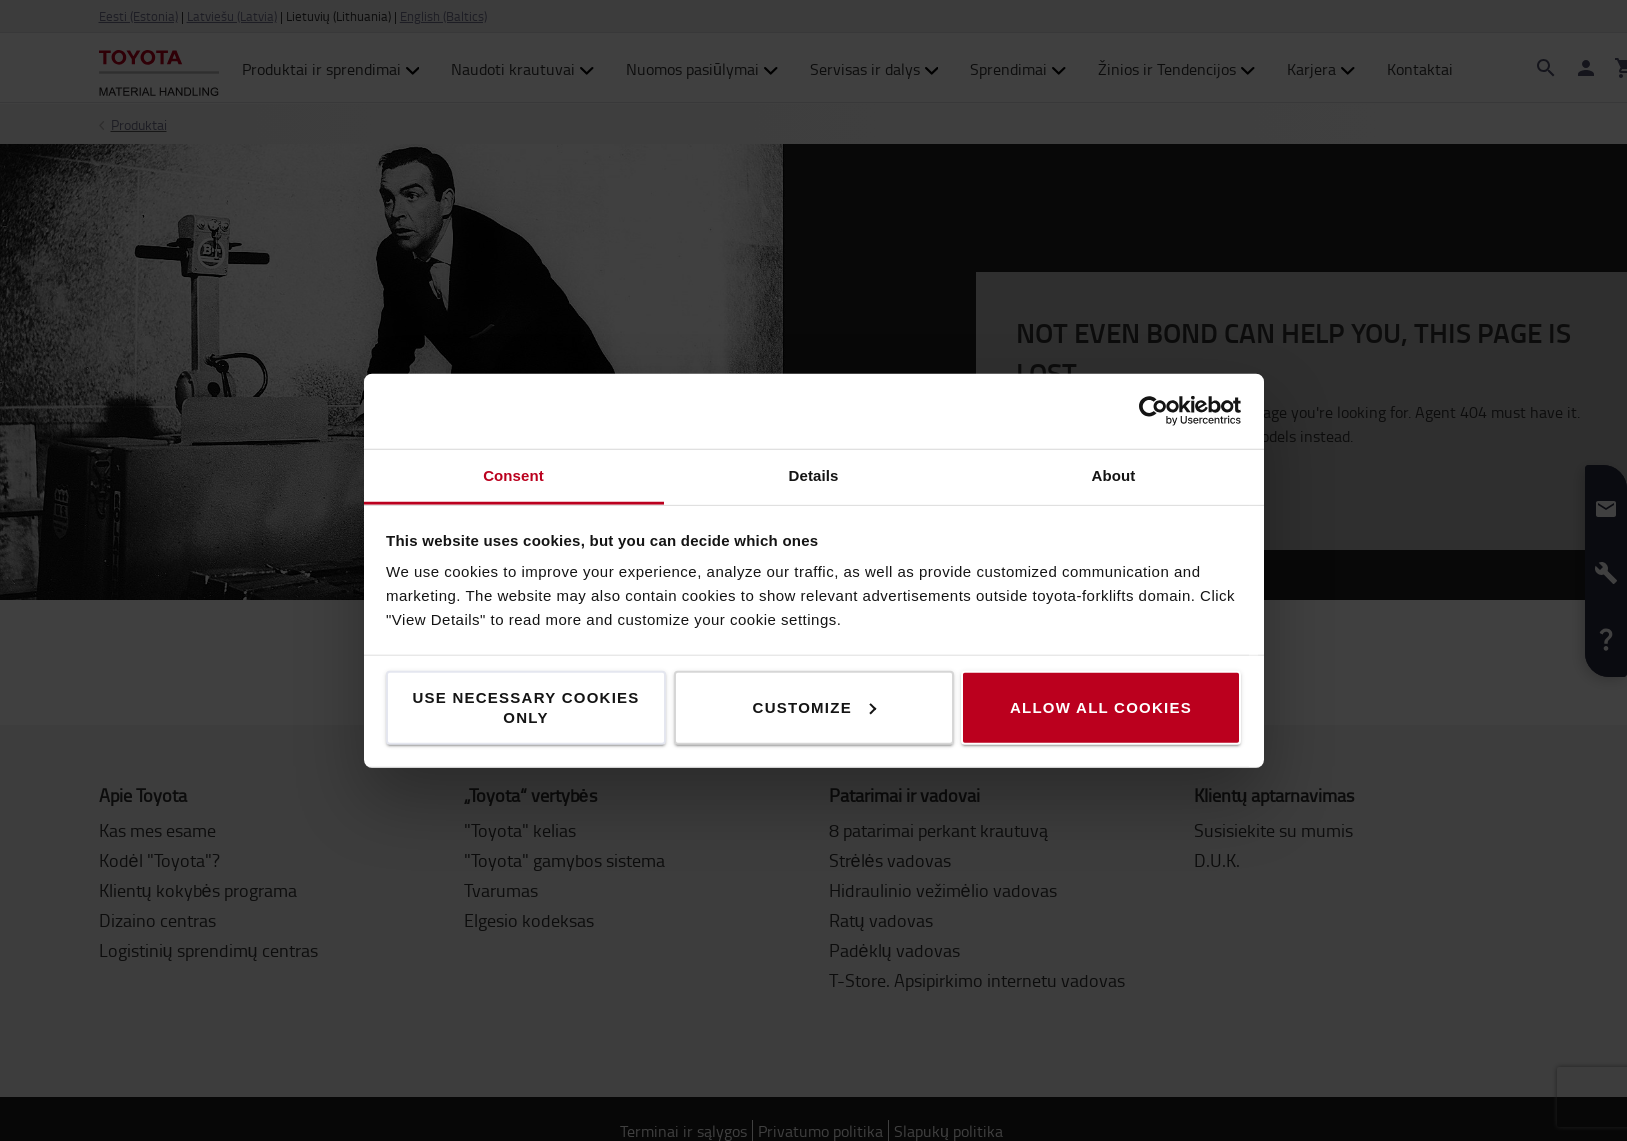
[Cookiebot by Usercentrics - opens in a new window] (1153, 411)
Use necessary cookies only (525, 706)
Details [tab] (814, 474)
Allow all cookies (1101, 706)
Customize (814, 706)
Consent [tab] (513, 474)
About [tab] (1114, 474)
